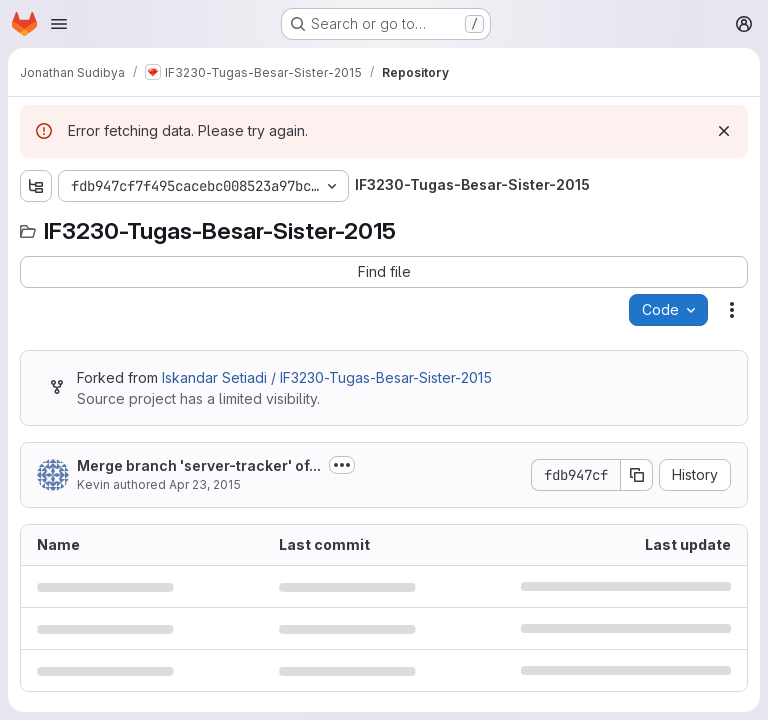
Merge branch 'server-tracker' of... (199, 465)
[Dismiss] (724, 131)
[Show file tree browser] (36, 186)
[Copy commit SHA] (637, 475)
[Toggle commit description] (342, 465)
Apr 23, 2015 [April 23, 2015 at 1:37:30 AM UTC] (205, 484)
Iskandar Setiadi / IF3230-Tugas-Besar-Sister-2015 (327, 377)
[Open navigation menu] (59, 24)
